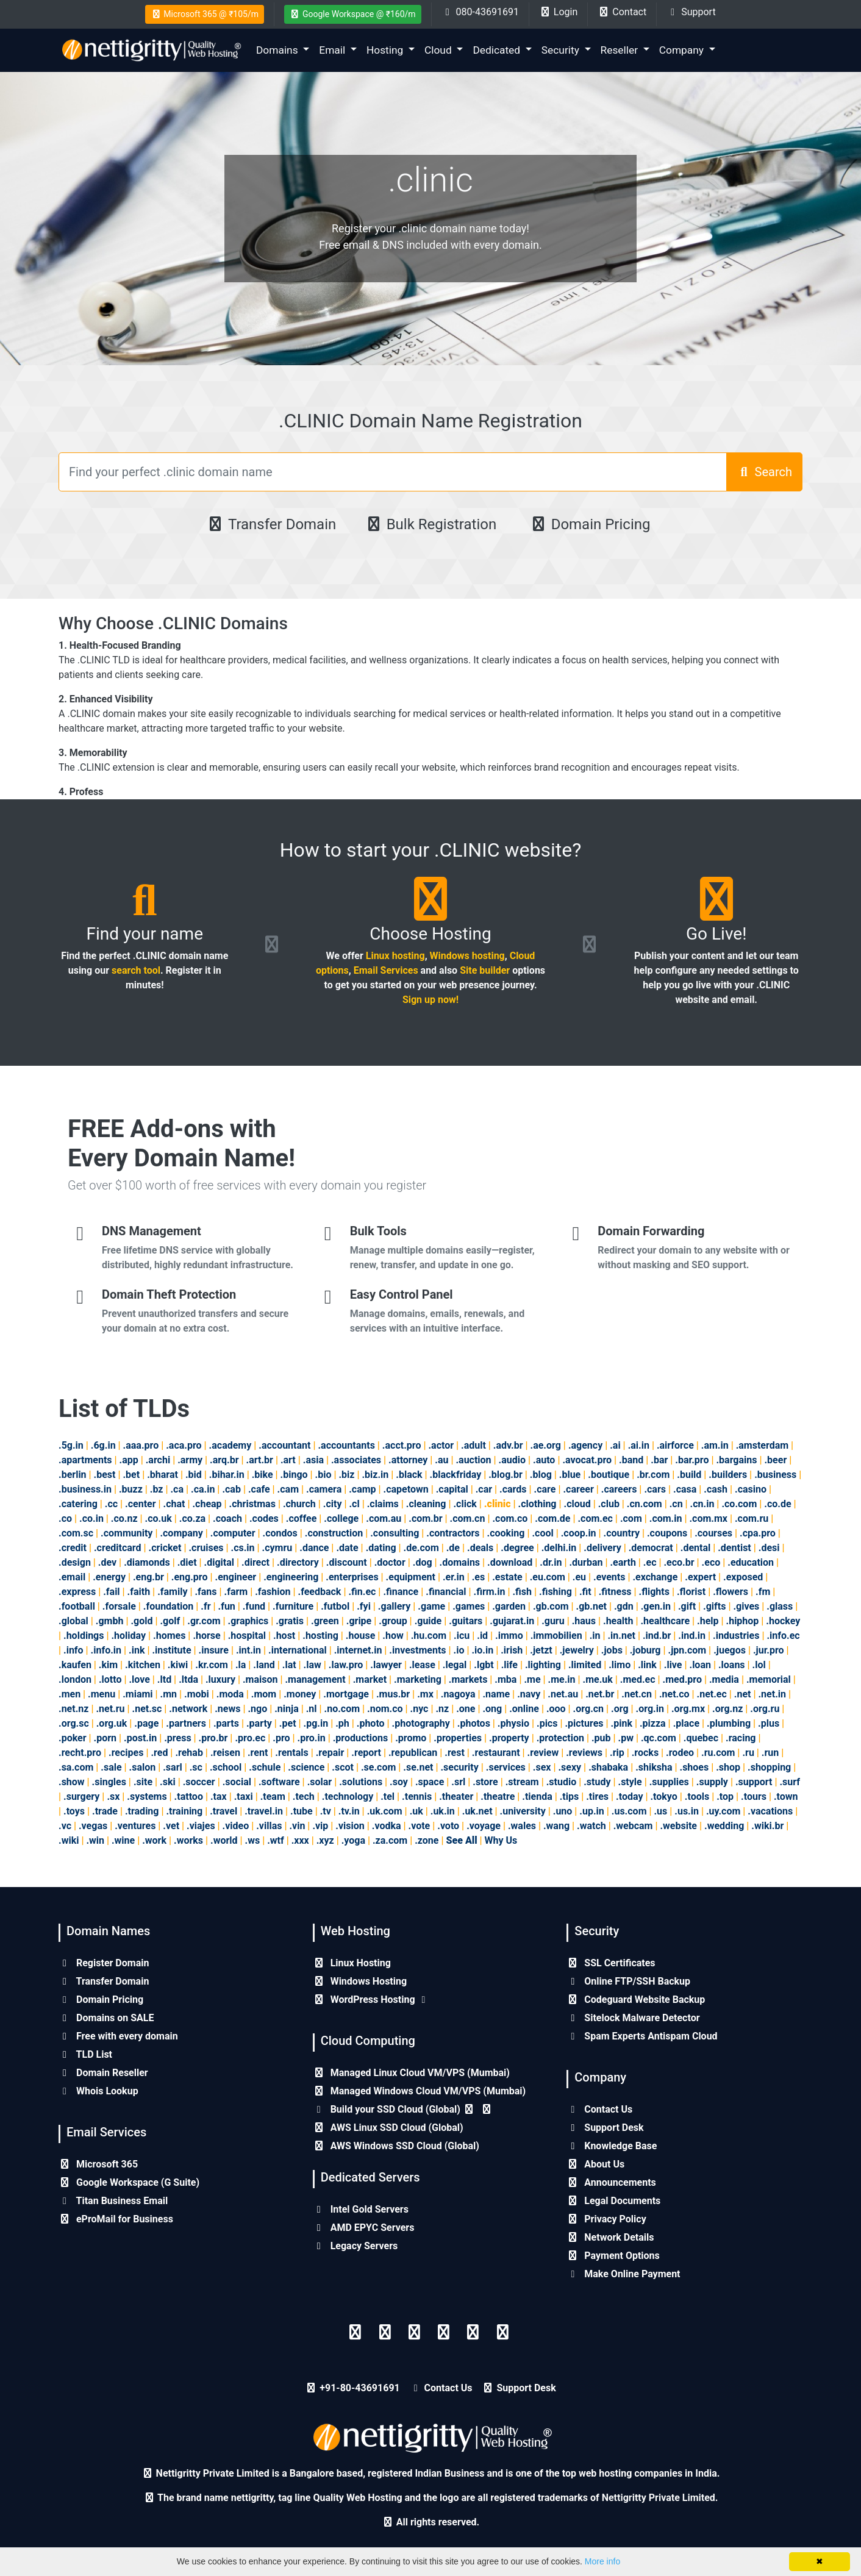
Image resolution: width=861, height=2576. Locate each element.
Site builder (485, 970)
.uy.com (723, 1811)
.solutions (360, 1782)
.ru (748, 1752)
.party (259, 1723)
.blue (570, 1474)
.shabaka (608, 1767)
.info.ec (782, 1635)
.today (629, 1796)
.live (673, 1665)
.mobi (196, 1694)
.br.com (653, 1474)
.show (72, 1782)
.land (263, 1665)
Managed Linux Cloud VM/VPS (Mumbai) (411, 2072)
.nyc (419, 1708)
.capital (452, 1489)
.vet (171, 1826)
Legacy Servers (355, 2246)
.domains (460, 1562)
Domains (278, 50)
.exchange (654, 1577)
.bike (262, 1474)
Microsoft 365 (98, 2164)
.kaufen (75, 1665)
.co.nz (124, 1518)
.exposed (743, 1577)
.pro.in (312, 1738)
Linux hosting (395, 956)
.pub (601, 1738)
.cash (715, 1489)
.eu (579, 1577)
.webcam (633, 1826)
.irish (512, 1650)
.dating (381, 1548)
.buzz (131, 1489)
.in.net (621, 1635)
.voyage (483, 1826)
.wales (522, 1826)
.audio (512, 1460)
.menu (101, 1694)
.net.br (599, 1694)
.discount (346, 1562)
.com (631, 1518)
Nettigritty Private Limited (658, 2497)
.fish (522, 1591)
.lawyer (386, 1665)
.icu (462, 1635)
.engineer (235, 1577)
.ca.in (203, 1489)
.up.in (591, 1811)
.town (786, 1796)
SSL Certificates (610, 1963)
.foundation (168, 1606)
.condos (280, 1533)
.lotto (110, 1679)
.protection (560, 1738)
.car (484, 1489)
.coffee (301, 1518)
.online (524, 1708)
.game (431, 1606)
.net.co (674, 1694)
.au (441, 1460)
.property (509, 1738)
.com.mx (708, 1518)
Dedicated (498, 50)
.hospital (247, 1635)
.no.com (342, 1708)
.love (139, 1679)
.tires (597, 1796)
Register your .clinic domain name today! (430, 228)
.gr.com (203, 1621)
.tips (569, 1796)
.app (129, 1460)
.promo (410, 1738)
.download (509, 1562)
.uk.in (442, 1811)
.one (465, 1708)
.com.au (383, 1518)
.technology (347, 1796)
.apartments (85, 1460)
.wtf (275, 1840)
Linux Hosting (352, 1963)
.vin (297, 1826)
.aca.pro (183, 1445)
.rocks (645, 1752)
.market (370, 1679)
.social (237, 1782)
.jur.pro (768, 1650)
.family (172, 1591)
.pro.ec (250, 1738)
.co (65, 1518)
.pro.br (213, 1738)
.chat (174, 1504)
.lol (759, 1665)
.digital (219, 1562)
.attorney (407, 1460)
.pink (621, 1723)
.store (485, 1782)
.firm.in (489, 1591)
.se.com (378, 1767)
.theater (456, 1796)
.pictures (584, 1723)
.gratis (290, 1621)
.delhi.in (559, 1548)
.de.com (421, 1548)
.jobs (612, 1650)
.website (678, 1826)
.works (188, 1840)
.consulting (394, 1533)
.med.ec (638, 1679)
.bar (659, 1460)
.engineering (290, 1577)
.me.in (562, 1679)
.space (429, 1782)
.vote (419, 1826)
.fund (254, 1606)
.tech (304, 1796)
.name (496, 1694)
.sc (196, 1767)
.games (468, 1606)
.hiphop (742, 1621)
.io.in (482, 1650)
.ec (650, 1562)
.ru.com (718, 1752)
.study (597, 1782)
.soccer (199, 1782)
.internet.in (358, 1650)
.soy (399, 1782)
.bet (131, 1474)
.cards (512, 1489)
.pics (547, 1723)
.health (618, 1621)
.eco (711, 1562)
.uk (416, 1811)
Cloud (439, 50)
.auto (544, 1460)
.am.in (715, 1445)
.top (725, 1796)
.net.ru (110, 1708)
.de (453, 1548)
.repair (330, 1752)
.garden (509, 1606)
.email (72, 1577)
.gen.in (656, 1606)
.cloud (577, 1504)
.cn (676, 1504)
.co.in (91, 1518)
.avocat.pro (587, 1460)
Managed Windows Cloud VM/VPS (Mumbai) (419, 2091)
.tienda (537, 1796)
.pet (287, 1723)
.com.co (509, 1518)
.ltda (188, 1679)
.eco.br (678, 1562)
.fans (205, 1591)
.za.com (390, 1840)
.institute (171, 1650)
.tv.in (349, 1811)
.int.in (248, 1650)
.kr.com (211, 1665)
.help (707, 1621)
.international (297, 1650)
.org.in (650, 1708)
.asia (313, 1460)
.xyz (325, 1840)
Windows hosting (467, 956)
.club (609, 1504)
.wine (123, 1840)
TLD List (85, 2054)
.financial (446, 1591)
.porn (105, 1738)
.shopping (769, 1767)
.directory (298, 1562)
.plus (768, 1723)
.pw (626, 1738)
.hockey (783, 1621)
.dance (314, 1548)
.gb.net (591, 1606)
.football (77, 1606)
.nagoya (458, 1694)
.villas (269, 1826)
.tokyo (663, 1796)
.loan (699, 1665)
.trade (105, 1811)
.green (325, 1621)
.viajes (201, 1826)
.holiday (128, 1635)
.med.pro (682, 1679)
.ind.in (692, 1635)
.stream (522, 1782)
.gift (687, 1606)
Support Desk (604, 2127)
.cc (111, 1504)
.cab (231, 1489)
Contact (622, 12)
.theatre (498, 1796)
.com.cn (467, 1518)
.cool (542, 1533)
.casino (750, 1489)
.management (315, 1679)
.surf (789, 1782)
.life (509, 1665)
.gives (746, 1606)
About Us (595, 2164)
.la (240, 1665)
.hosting (320, 1635)
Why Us (501, 1840)
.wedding (724, 1826)
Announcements (611, 2182)
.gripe (359, 1621)
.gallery (394, 1606)
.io (459, 1650)
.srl (458, 1782)
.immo (509, 1635)
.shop (728, 1767)
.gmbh (110, 1621)
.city (332, 1504)
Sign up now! (430, 999)
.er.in (454, 1577)
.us (660, 1811)
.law (312, 1665)
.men (69, 1694)
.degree (517, 1548)
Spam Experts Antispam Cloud (641, 2036)
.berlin (73, 1474)
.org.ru (764, 1708)
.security (459, 1767)
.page (146, 1723)
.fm (763, 1591)
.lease (422, 1665)
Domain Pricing (590, 524)
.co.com (739, 1504)
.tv (325, 1811)
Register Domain (104, 1963)
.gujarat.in (512, 1621)
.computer (232, 1533)
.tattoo (188, 1796)
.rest (455, 1752)
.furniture (293, 1606)
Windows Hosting (360, 1981)
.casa (684, 1489)
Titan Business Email (113, 2201)
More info (602, 2561)
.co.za (192, 1518)
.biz (346, 1474)
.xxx (300, 1840)
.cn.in (702, 1504)
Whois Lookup (98, 2091)
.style (629, 1782)
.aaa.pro (141, 1445)
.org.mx (688, 1708)
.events (609, 1577)
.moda (230, 1694)
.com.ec (594, 1518)
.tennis (417, 1796)
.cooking (506, 1533)
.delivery (602, 1548)
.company (181, 1533)
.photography (421, 1723)
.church (299, 1504)
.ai (615, 1445)
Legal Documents (613, 2201)
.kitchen (142, 1665)
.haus (584, 1621)
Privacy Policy (606, 2219)
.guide (428, 1621)
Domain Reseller (103, 2072)
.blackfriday (456, 1474)
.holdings (83, 1635)
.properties (458, 1738)
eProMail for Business (116, 2219)
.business (775, 1474)
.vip (320, 1826)
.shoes (694, 1767)
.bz (156, 1489)
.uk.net (477, 1811)
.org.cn (588, 1708)
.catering (78, 1504)
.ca (177, 1489)
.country (622, 1533)
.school (225, 1767)
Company (683, 50)
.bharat (162, 1474)
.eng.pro (189, 1577)
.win (95, 1840)
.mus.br (393, 1694)
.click (464, 1504)
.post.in (140, 1738)
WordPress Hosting (371, 1999)
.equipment (410, 1577)
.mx (425, 1694)
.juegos (729, 1650)
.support (754, 1782)
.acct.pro (401, 1445)
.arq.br (224, 1460)
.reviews (584, 1752)
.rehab (189, 1752)
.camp (362, 1489)
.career (578, 1489)
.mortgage (346, 1694)
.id (482, 1635)
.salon (142, 1767)
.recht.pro (80, 1752)
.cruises (205, 1548)
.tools (697, 1796)
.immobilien (556, 1635)
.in (595, 1635)
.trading (142, 1811)
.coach (227, 1518)
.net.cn (636, 1694)
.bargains (736, 1460)
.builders (728, 1474)
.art (288, 1460)
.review (543, 1752)
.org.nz (727, 1708)
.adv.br (508, 1445)
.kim (108, 1665)
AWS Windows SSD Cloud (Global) (396, 2146)
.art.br (259, 1460)
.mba (505, 1679)
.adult (473, 1445)
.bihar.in (227, 1474)
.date (347, 1548)
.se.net (418, 1767)
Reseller (621, 50)
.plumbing (729, 1723)
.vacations (770, 1811)
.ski (168, 1782)
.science (306, 1767)
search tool (136, 970)
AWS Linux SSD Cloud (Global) (388, 2127)
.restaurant (496, 1752)
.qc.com (658, 1738)
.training (184, 1811)
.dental (695, 1548)
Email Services (386, 970)
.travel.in (264, 1811)
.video (236, 1826)
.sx (113, 1796)
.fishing (555, 1591)
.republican (412, 1752)
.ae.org (546, 1445)
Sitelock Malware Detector (632, 2018)
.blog (541, 1474)
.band (631, 1460)
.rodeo (680, 1752)
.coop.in (578, 1533)
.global (73, 1621)
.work (154, 1840)
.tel (387, 1796)
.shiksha (653, 1767)
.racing (741, 1738)
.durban (585, 1562)
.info (73, 1650)
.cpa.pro (758, 1533)
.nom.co (385, 1708)
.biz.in (375, 1474)
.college (341, 1518)
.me (532, 1679)
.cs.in (243, 1548)
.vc (65, 1826)
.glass (779, 1606)
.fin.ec (362, 1591)
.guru (553, 1621)
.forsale (119, 1606)
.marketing (417, 1679)
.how (392, 1635)
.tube (301, 1811)
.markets (468, 1679)
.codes (264, 1518)
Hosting (386, 50)
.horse (206, 1635)
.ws (252, 1840)
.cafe (259, 1489)
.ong (492, 1708)
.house (360, 1635)
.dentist (734, 1548)
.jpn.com (687, 1650)
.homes (169, 1635)
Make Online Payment (623, 2274)
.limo (620, 1665)
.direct (255, 1562)
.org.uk (111, 1723)
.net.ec (712, 1694)
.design (75, 1562)
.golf (170, 1621)
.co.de (777, 1504)
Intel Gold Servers (361, 2209)
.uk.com (384, 1811)
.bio (323, 1474)
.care (545, 1489)
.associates (356, 1460)
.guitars (465, 1621)
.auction (473, 1460)
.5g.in (71, 1445)
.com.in (665, 1518)
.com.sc (76, 1533)
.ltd (164, 1679)
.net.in (772, 1694)
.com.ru (751, 1518)
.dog (422, 1562)
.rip (617, 1752)
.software (279, 1782)
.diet (187, 1562)
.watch (591, 1826)
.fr (205, 1606)
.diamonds (147, 1562)
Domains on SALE (106, 2018)
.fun (226, 1606)
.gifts (714, 1606)
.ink (137, 1650)
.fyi (364, 1606)
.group (393, 1621)
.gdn (624, 1606)
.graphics (248, 1621)
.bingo (294, 1474)
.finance (400, 1591)
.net (742, 1694)
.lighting (543, 1665)
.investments (417, 1650)
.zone (426, 1840)
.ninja (286, 1708)
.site (143, 1782)
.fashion (272, 1591)
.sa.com (76, 1767)
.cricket (165, 1548)
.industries (736, 1635)
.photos (473, 1723)
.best (105, 1474)
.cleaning (426, 1504)
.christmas (252, 1504)
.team (272, 1796)
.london (75, 1679)
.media (724, 1679)
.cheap (206, 1504)
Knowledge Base (611, 2146)
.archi (158, 1460)
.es (478, 1577)
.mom (263, 1694)
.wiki (69, 1840)
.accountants (346, 1445)
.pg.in (316, 1723)
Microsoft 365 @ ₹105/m (205, 14)
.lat (289, 1665)
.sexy (569, 1767)
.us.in (686, 1811)
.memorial (768, 1679)
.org (620, 1708)
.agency (585, 1445)
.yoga (353, 1840)
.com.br (425, 1518)
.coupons (667, 1533)
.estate (507, 1577)
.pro (281, 1738)
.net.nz (73, 1708)
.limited (584, 1665)
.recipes (126, 1752)
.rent (258, 1752)
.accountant (284, 1445)
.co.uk (158, 1518)
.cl (354, 1504)
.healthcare (665, 1621)
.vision (349, 1826)
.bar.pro (692, 1460)
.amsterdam (762, 1445)
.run (770, 1752)
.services (506, 1767)
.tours (753, 1796)
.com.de (552, 1518)
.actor (441, 1445)
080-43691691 (480, 12)
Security (561, 50)
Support (690, 12)
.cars (655, 1489)
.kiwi (178, 1665)
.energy (109, 1577)
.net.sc (147, 1708)
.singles (109, 1782)
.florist (691, 1591)
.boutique (608, 1474)
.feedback (319, 1591)
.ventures (135, 1826)
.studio (561, 1782)
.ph (342, 1723)
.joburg (645, 1650)
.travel (223, 1811)
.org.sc (74, 1723)
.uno (563, 1811)
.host (284, 1635)
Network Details (610, 2237)
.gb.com (551, 1606)
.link (647, 1665)
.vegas (93, 1826)
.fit (585, 1591)
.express (77, 1591)
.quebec (701, 1738)
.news (227, 1708)
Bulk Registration (431, 524)
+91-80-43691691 (359, 2388)
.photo (371, 1723)
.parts (226, 1723)
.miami (137, 1694)
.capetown (406, 1489)
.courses (713, 1533)
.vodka (386, 1826)
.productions (360, 1738)
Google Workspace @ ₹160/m (353, 14)
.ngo (257, 1708)
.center (140, 1504)
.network (188, 1708)
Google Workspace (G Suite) (129, 2182)
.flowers (730, 1591)
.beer (775, 1460)
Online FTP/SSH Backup (628, 1981)
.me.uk (597, 1679)
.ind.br (657, 1635)
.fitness (615, 1591)
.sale (111, 1767)
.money (300, 1694)
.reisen (225, 1752)
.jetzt (541, 1650)
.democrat (651, 1548)
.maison (260, 1679)
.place (686, 1723)
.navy (528, 1694)
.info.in (106, 1650)
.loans (731, 1665)
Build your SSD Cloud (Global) (403, 2109)
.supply (712, 1782)
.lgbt (483, 1665)
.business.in (85, 1489)
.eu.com (547, 1577)
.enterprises (352, 1577)
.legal (454, 1665)
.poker (73, 1738)
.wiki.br (767, 1826)
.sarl (172, 1767)
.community (126, 1533)
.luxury (220, 1679)
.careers (619, 1489)
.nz (442, 1708)
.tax (218, 1796)
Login (558, 12)
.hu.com (428, 1635)
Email (333, 50)
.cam (288, 1489)
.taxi (243, 1796)
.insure (214, 1650)
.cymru (277, 1548)
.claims (383, 1504)
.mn (168, 1694)
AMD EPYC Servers (364, 2227)
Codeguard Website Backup (635, 1999)
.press (177, 1738)
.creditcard (117, 1548)
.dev (107, 1562)
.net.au (563, 1694)
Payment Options (612, 2255)
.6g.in (103, 1445)
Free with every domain (118, 2036)
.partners (186, 1723)
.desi (769, 1548)
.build (689, 1474)
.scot (343, 1767)
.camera (323, 1489)
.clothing (537, 1504)
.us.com (629, 1811)
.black (409, 1474)
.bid (193, 1474)
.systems (146, 1796)
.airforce (675, 1445)
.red (159, 1752)
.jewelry (577, 1650)
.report (366, 1752)
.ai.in (638, 1445)
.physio (513, 1723)
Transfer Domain (271, 524)
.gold (141, 1621)
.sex (542, 1767)
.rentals (291, 1752)
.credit (73, 1548)
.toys (74, 1811)
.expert (700, 1577)
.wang (556, 1826)
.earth (622, 1562)
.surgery (81, 1796)
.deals (480, 1548)
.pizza (653, 1723)
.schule (264, 1767)
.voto (448, 1826)
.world (224, 1840)
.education (750, 1562)
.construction (334, 1533)
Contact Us (599, 2109)
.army (189, 1460)
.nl (311, 1708)
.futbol (335, 1606)
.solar (319, 1782)
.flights (654, 1591)
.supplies (669, 1782)
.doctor (389, 1562)
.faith (139, 1591)
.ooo (556, 1708)
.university (523, 1811)
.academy (230, 1445)
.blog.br (505, 1474)
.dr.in (551, 1562)
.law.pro (346, 1665)
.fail (111, 1591)
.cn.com (644, 1504)
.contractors (452, 1533)
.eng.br (148, 1577)
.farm (236, 1591)
